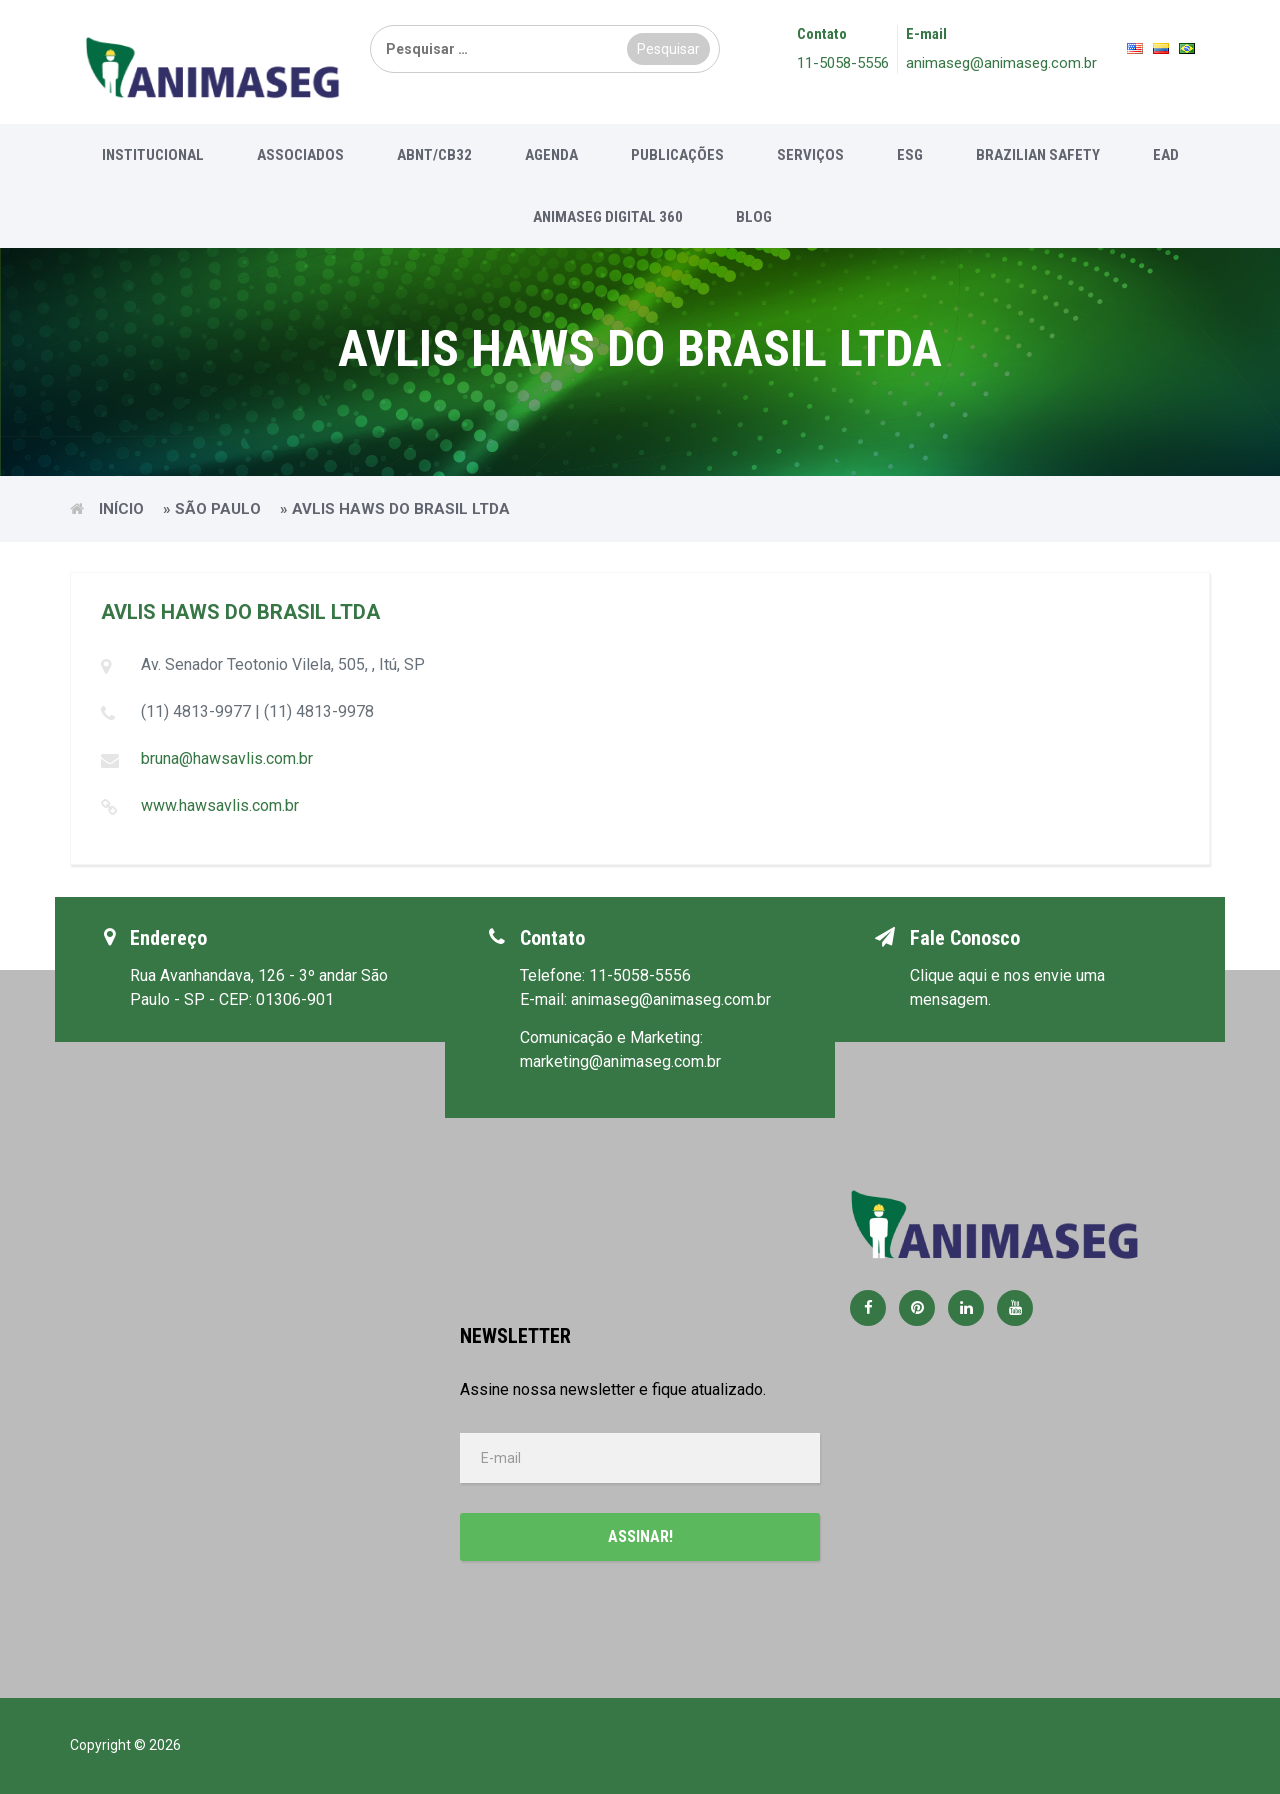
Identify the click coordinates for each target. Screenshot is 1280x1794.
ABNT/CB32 (434, 155)
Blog (754, 217)
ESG (910, 155)
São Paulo (218, 509)
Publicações (677, 155)
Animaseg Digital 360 (608, 217)
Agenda (551, 155)
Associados (300, 155)
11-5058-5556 (843, 63)
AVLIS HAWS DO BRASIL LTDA (240, 612)
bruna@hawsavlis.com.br (227, 758)
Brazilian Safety (1038, 155)
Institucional (153, 155)
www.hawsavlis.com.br (220, 805)
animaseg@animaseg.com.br (1001, 63)
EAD (1166, 155)
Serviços (810, 155)
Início (121, 509)
